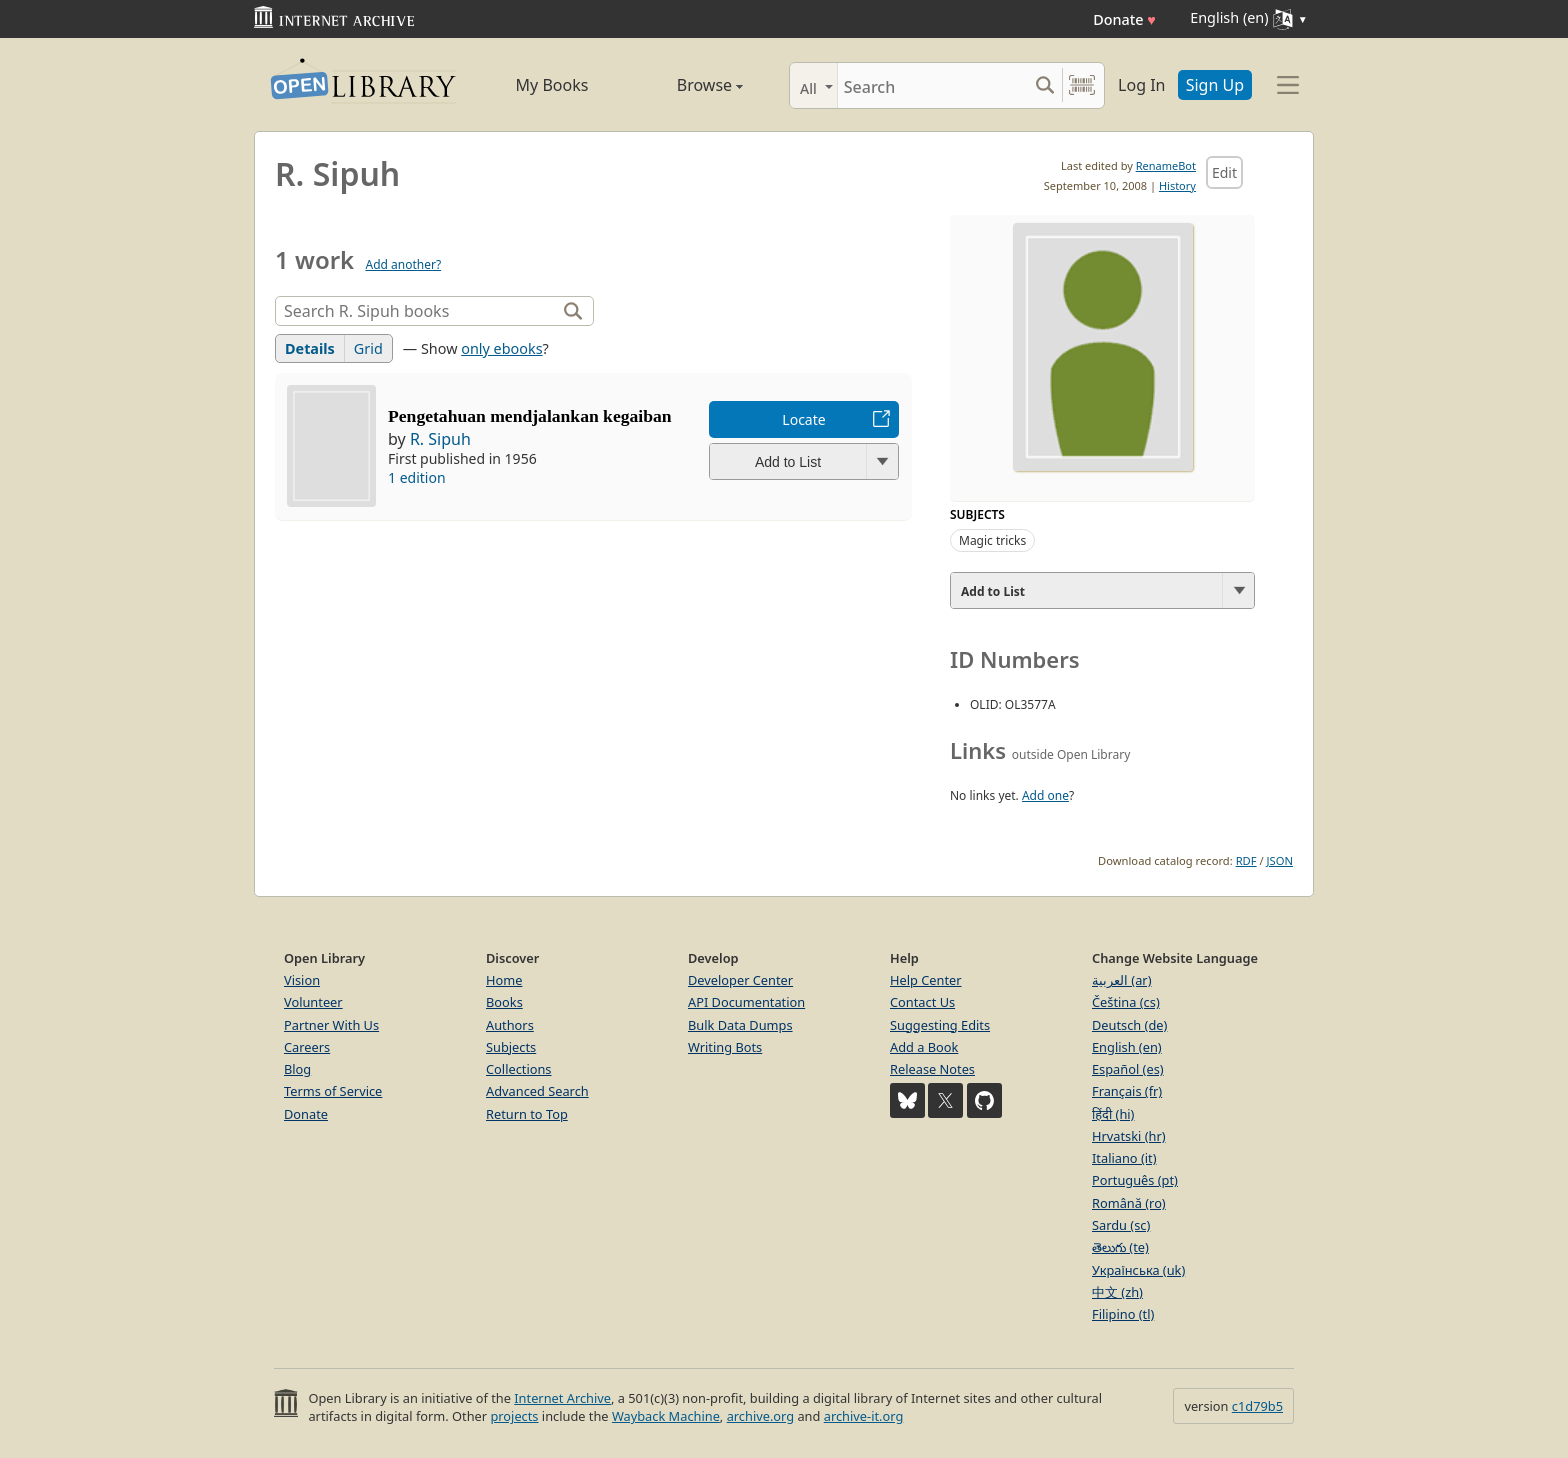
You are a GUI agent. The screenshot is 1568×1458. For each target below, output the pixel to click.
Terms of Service (333, 1091)
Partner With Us (331, 1025)
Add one (1045, 795)
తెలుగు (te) (1120, 1247)
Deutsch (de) (1129, 1025)
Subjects (511, 1047)
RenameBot (1166, 165)
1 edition (417, 477)
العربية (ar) (1121, 980)
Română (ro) (1129, 1203)
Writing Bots (725, 1047)
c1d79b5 (1257, 1406)
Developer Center (740, 980)
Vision (302, 980)
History (1177, 185)
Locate (803, 419)
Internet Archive (562, 1398)
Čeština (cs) (1126, 1002)
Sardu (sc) (1121, 1225)
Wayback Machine (666, 1416)
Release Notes (932, 1069)
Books (504, 1002)
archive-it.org (864, 1416)
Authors (510, 1025)
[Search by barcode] (1082, 85)
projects (514, 1416)
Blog (297, 1069)
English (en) (1127, 1047)
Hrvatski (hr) (1129, 1136)
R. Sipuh (440, 439)
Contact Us (922, 1002)
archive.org (760, 1416)
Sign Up (1215, 85)
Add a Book (924, 1047)
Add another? (403, 264)
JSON (1280, 860)
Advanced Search (537, 1091)
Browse (687, 85)
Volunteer (313, 1002)
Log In (1141, 85)
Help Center (926, 980)
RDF (1246, 860)
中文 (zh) (1117, 1292)
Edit (1224, 172)
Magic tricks (992, 540)
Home (504, 980)
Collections (519, 1069)
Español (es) (1128, 1069)
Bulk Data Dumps (740, 1025)
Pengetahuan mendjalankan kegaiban (530, 416)
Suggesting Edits (940, 1025)
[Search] (932, 85)
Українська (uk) (1138, 1270)
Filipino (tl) (1123, 1314)
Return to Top (527, 1114)
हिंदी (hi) (1113, 1114)
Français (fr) (1127, 1091)
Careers (307, 1047)
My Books (552, 85)
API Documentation (746, 1002)
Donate (1124, 19)
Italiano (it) (1124, 1158)
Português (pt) (1135, 1180)
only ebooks (501, 348)
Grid (368, 348)
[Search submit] (1044, 85)
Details (310, 348)
